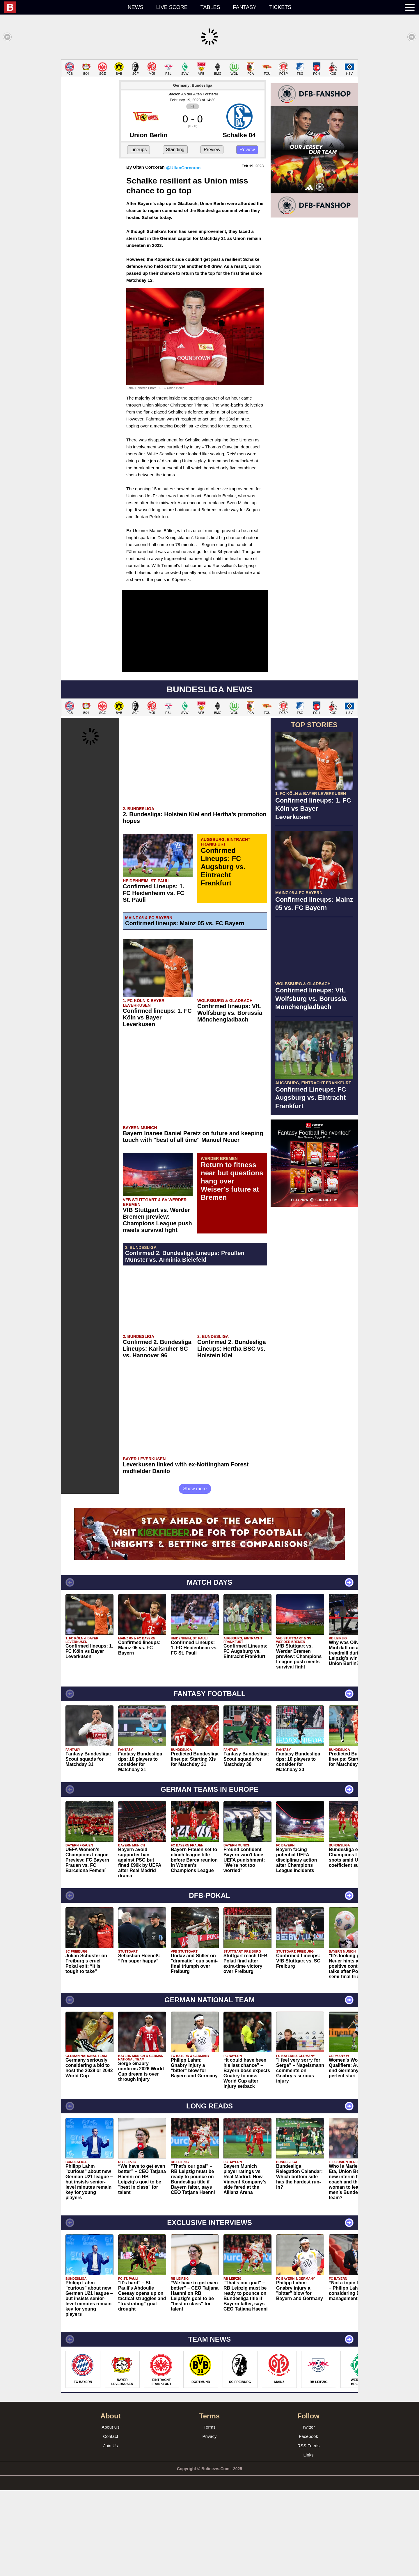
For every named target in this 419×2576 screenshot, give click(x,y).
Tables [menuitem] (210, 7)
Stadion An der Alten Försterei (193, 94)
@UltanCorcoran (183, 167)
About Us (111, 2427)
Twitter (308, 2427)
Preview (212, 149)
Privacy (209, 2436)
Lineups (138, 149)
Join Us (110, 2445)
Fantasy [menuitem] (245, 7)
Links (308, 2454)
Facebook (308, 2436)
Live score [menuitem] (172, 7)
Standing (175, 149)
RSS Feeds (308, 2445)
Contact (110, 2436)
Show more (195, 1488)
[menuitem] (62, 7)
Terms (210, 2427)
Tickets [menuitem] (280, 7)
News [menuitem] (135, 7)
